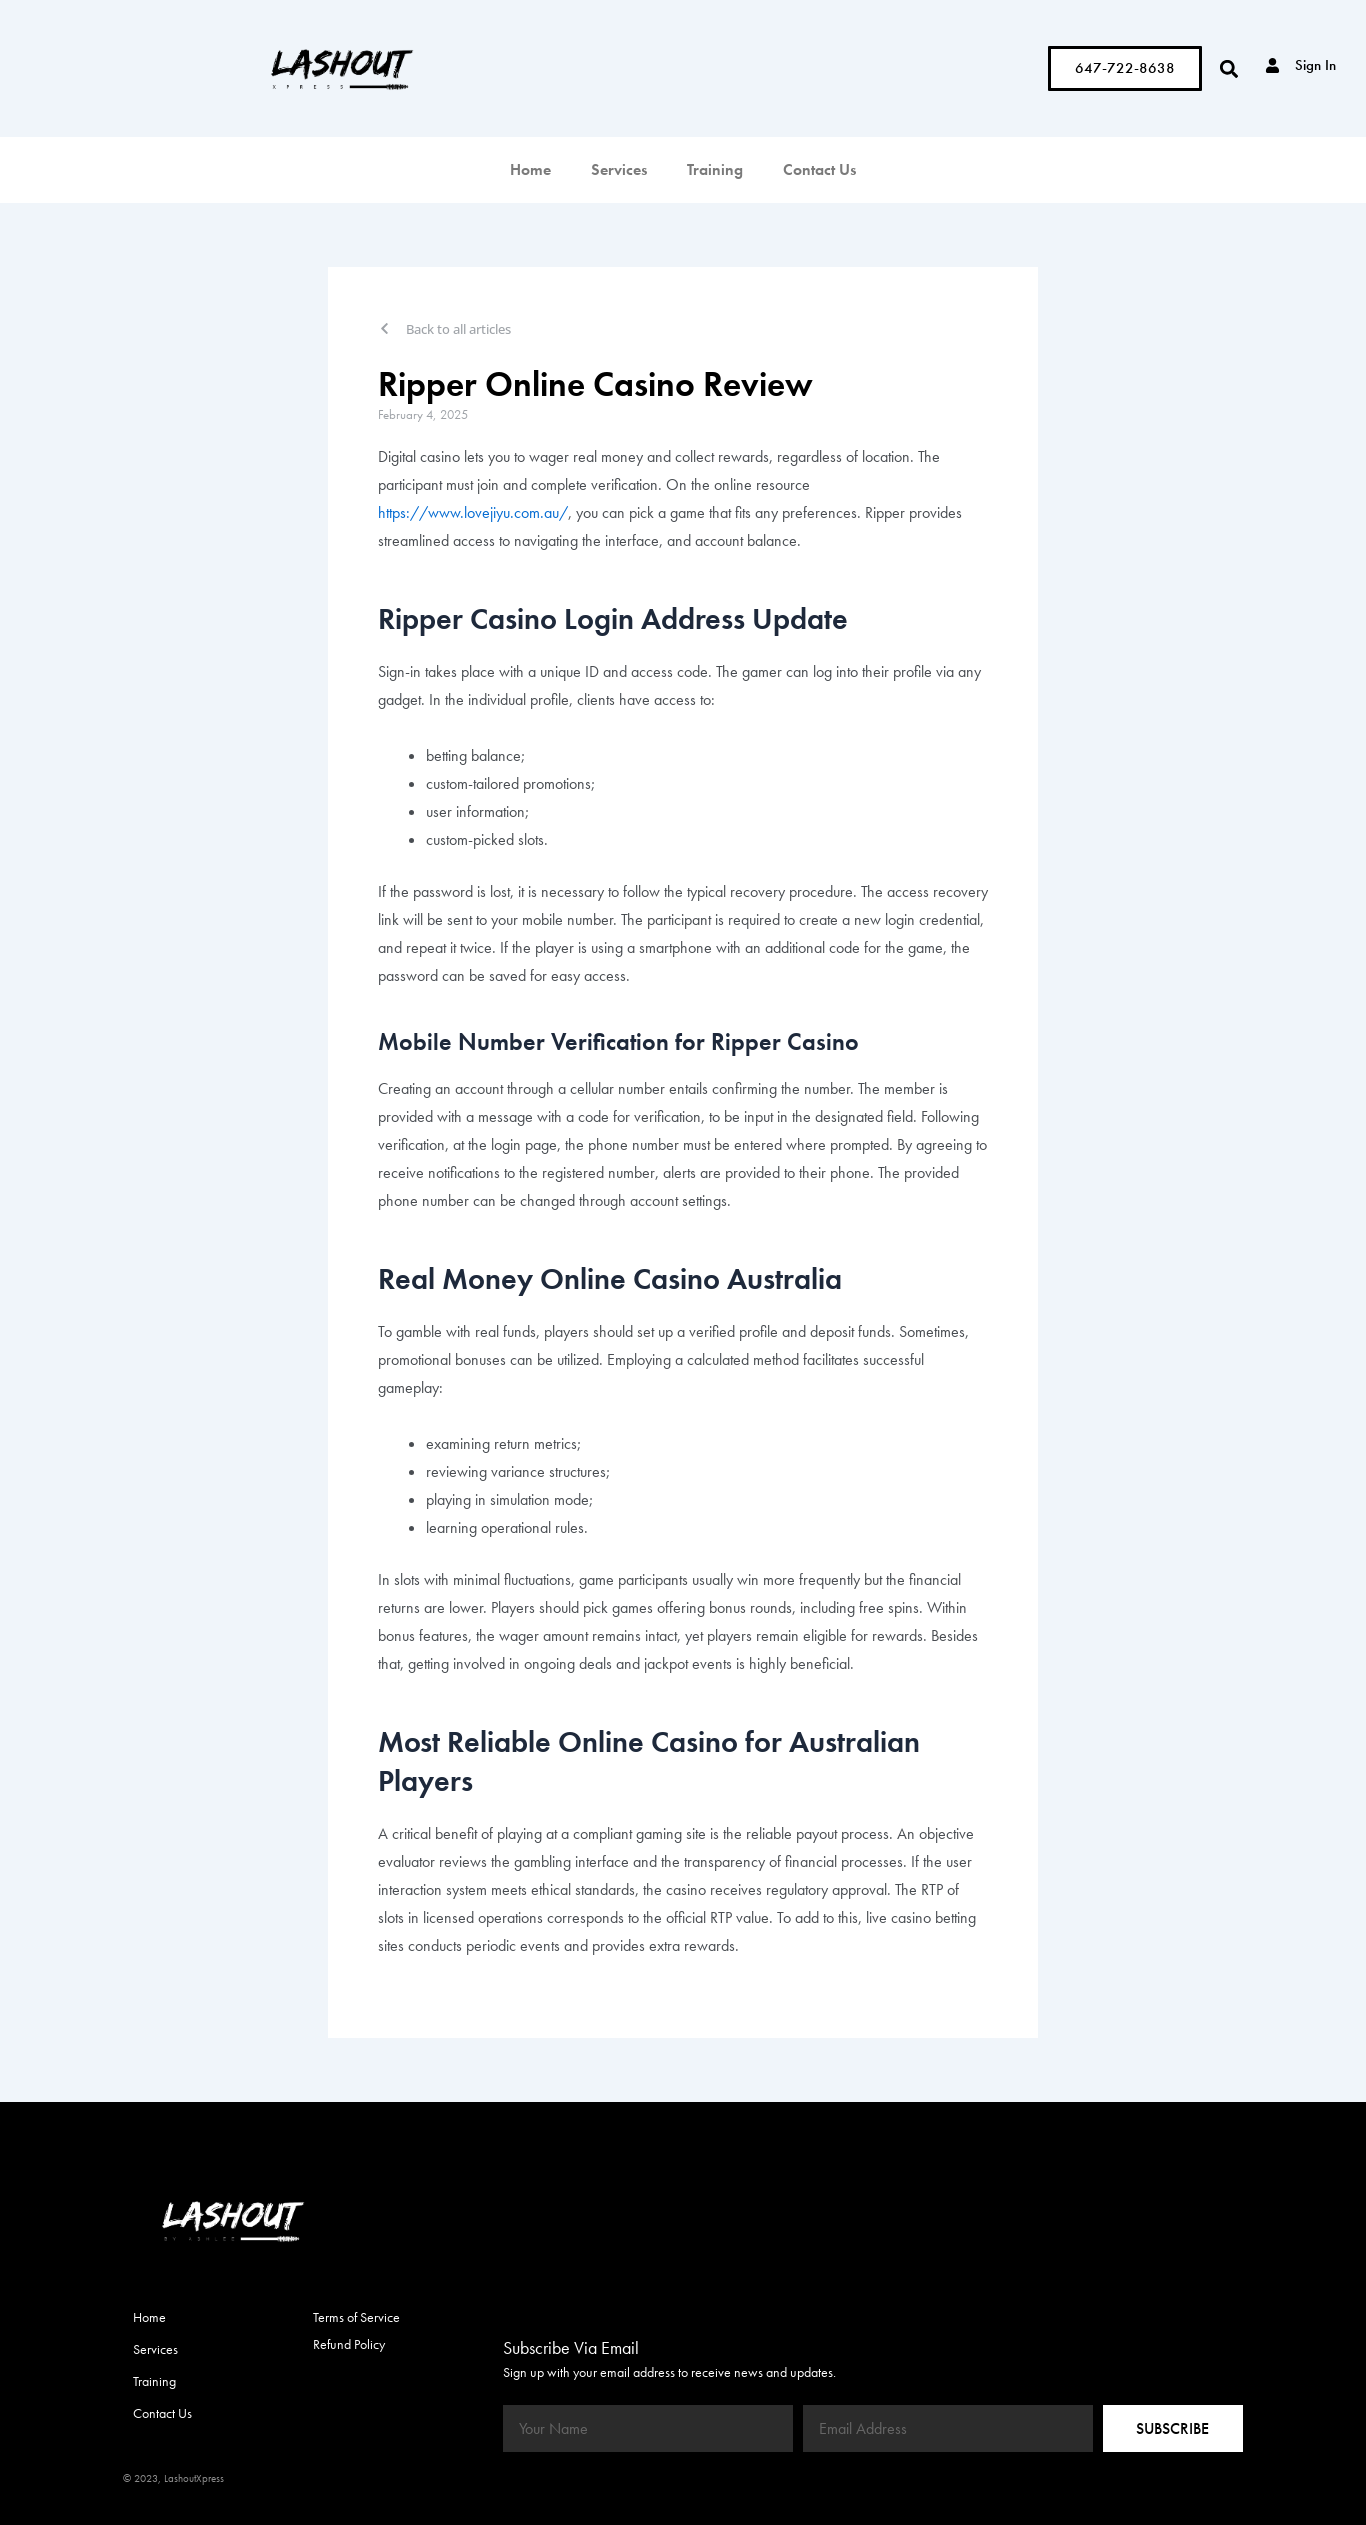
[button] (1228, 68)
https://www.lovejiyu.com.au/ (473, 512)
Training (715, 169)
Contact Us (819, 169)
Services (619, 169)
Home (530, 169)
